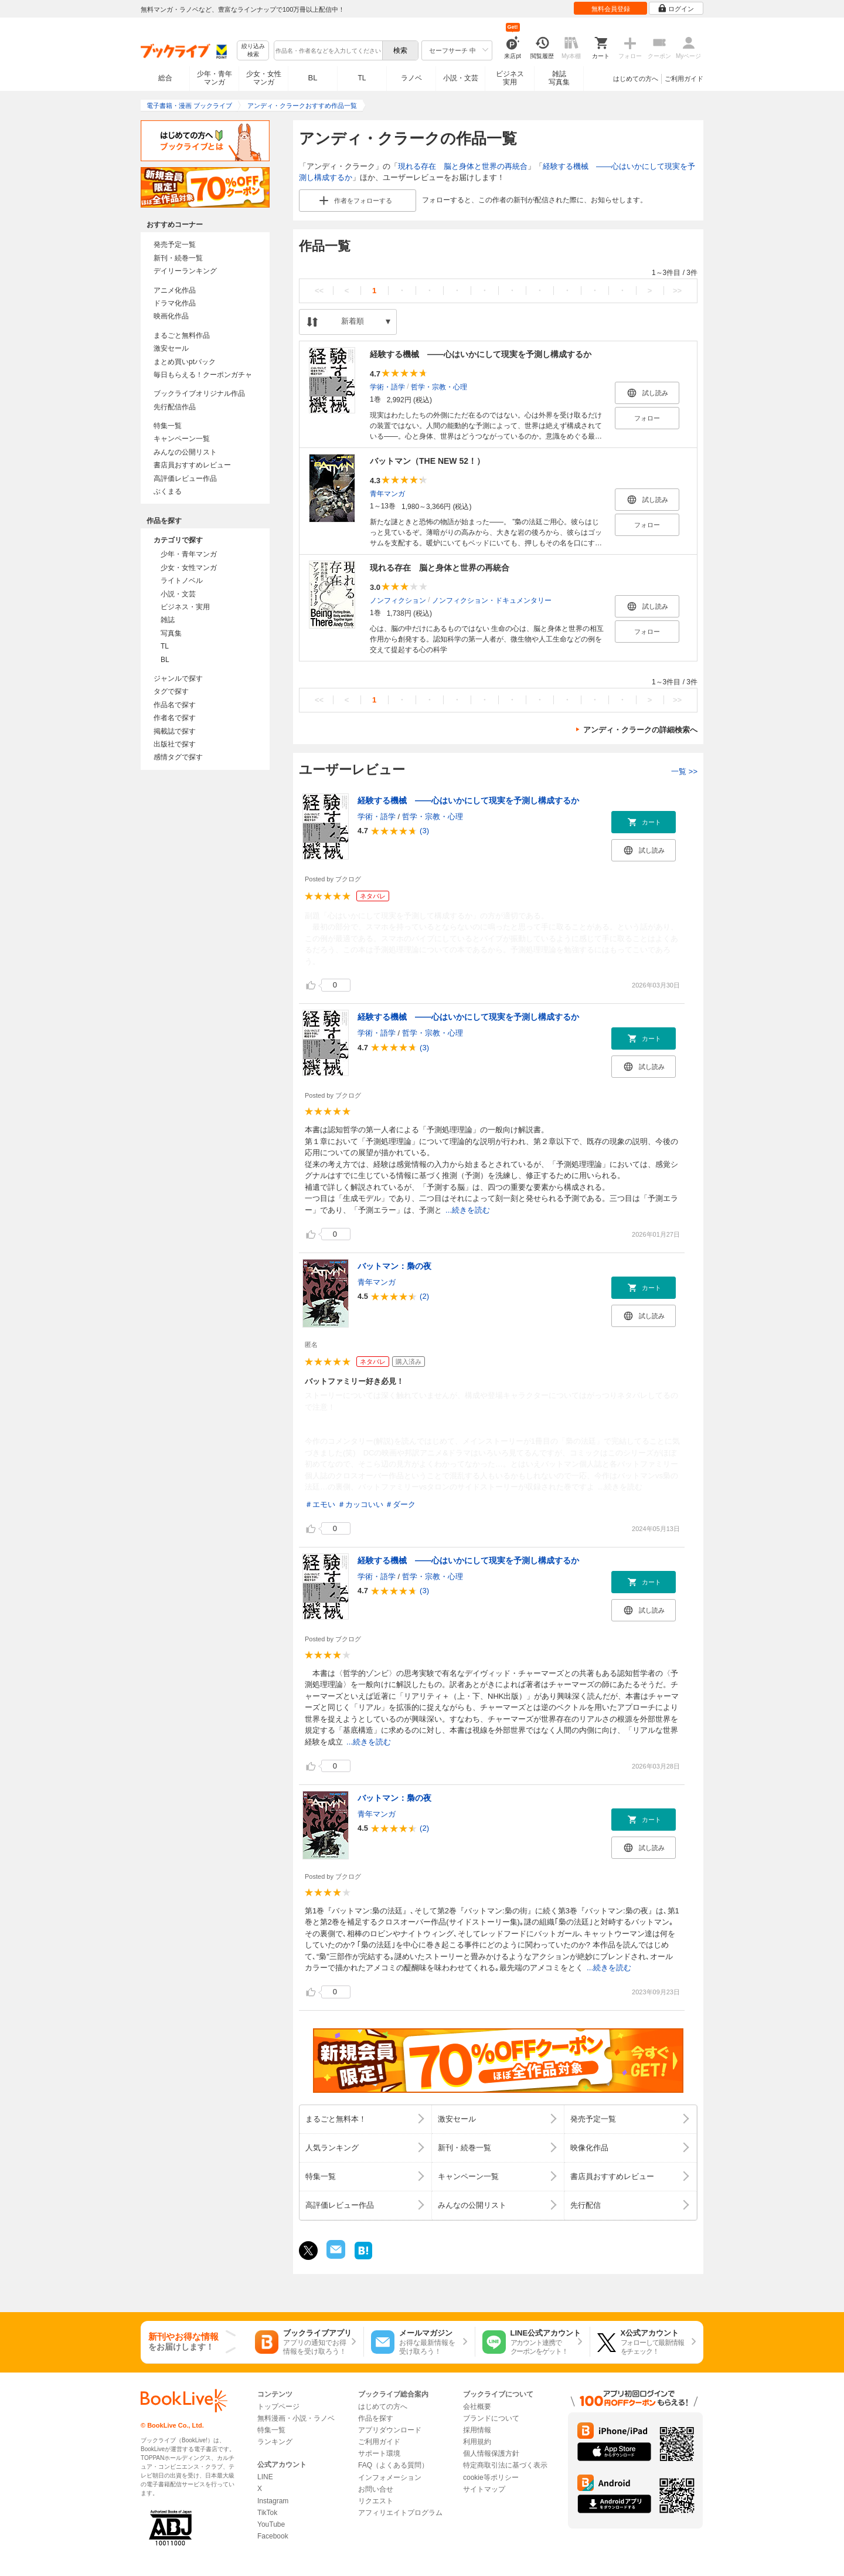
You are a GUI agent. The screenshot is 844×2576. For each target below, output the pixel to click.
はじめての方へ (635, 78)
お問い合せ (375, 2489)
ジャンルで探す (178, 678)
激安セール (171, 348)
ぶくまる (168, 491)
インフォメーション (389, 2477)
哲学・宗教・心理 (439, 386)
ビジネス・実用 (185, 607)
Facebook (272, 2536)
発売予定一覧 (175, 244)
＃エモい (320, 1504)
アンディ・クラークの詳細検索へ (640, 729)
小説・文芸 (460, 78)
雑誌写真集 (559, 78)
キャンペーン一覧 (182, 439)
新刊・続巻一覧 (178, 258)
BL (313, 77)
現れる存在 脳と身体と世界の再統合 (463, 166)
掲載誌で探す (175, 731)
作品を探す (375, 2418)
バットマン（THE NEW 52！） (427, 461)
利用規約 (477, 2442)
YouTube (271, 2524)
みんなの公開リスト (185, 452)
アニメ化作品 (175, 290)
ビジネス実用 (510, 78)
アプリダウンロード (389, 2430)
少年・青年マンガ (214, 78)
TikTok (267, 2513)
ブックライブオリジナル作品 (199, 393)
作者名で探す (175, 718)
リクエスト (375, 2501)
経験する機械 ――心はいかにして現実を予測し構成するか (480, 354)
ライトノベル (182, 580)
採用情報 (477, 2430)
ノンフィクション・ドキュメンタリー (492, 600)
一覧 (684, 771)
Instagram (272, 2501)
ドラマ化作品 (175, 303)
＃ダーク (400, 1504)
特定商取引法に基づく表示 (505, 2465)
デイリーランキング (185, 271)
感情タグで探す (178, 757)
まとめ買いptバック (185, 362)
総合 (165, 78)
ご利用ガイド (684, 78)
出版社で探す (175, 744)
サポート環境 (379, 2453)
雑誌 (168, 620)
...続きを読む (467, 1210)
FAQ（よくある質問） (393, 2465)
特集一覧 (168, 426)
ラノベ (411, 78)
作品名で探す (175, 705)
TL (362, 78)
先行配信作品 (175, 407)
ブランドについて (491, 2418)
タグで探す (171, 691)
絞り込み (253, 51)
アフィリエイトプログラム (400, 2513)
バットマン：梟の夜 (394, 1266)
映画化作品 (171, 316)
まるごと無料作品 (182, 335)
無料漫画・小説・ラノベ (296, 2418)
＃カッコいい (360, 1504)
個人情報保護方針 (491, 2453)
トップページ (278, 2406)
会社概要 (477, 2406)
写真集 (171, 633)
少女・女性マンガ (263, 78)
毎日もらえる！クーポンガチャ (203, 375)
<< (319, 290)
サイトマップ (484, 2489)
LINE (265, 2477)
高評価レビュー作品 (185, 478)
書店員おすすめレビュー (192, 465)
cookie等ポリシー (491, 2477)
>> (677, 290)
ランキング (274, 2442)
